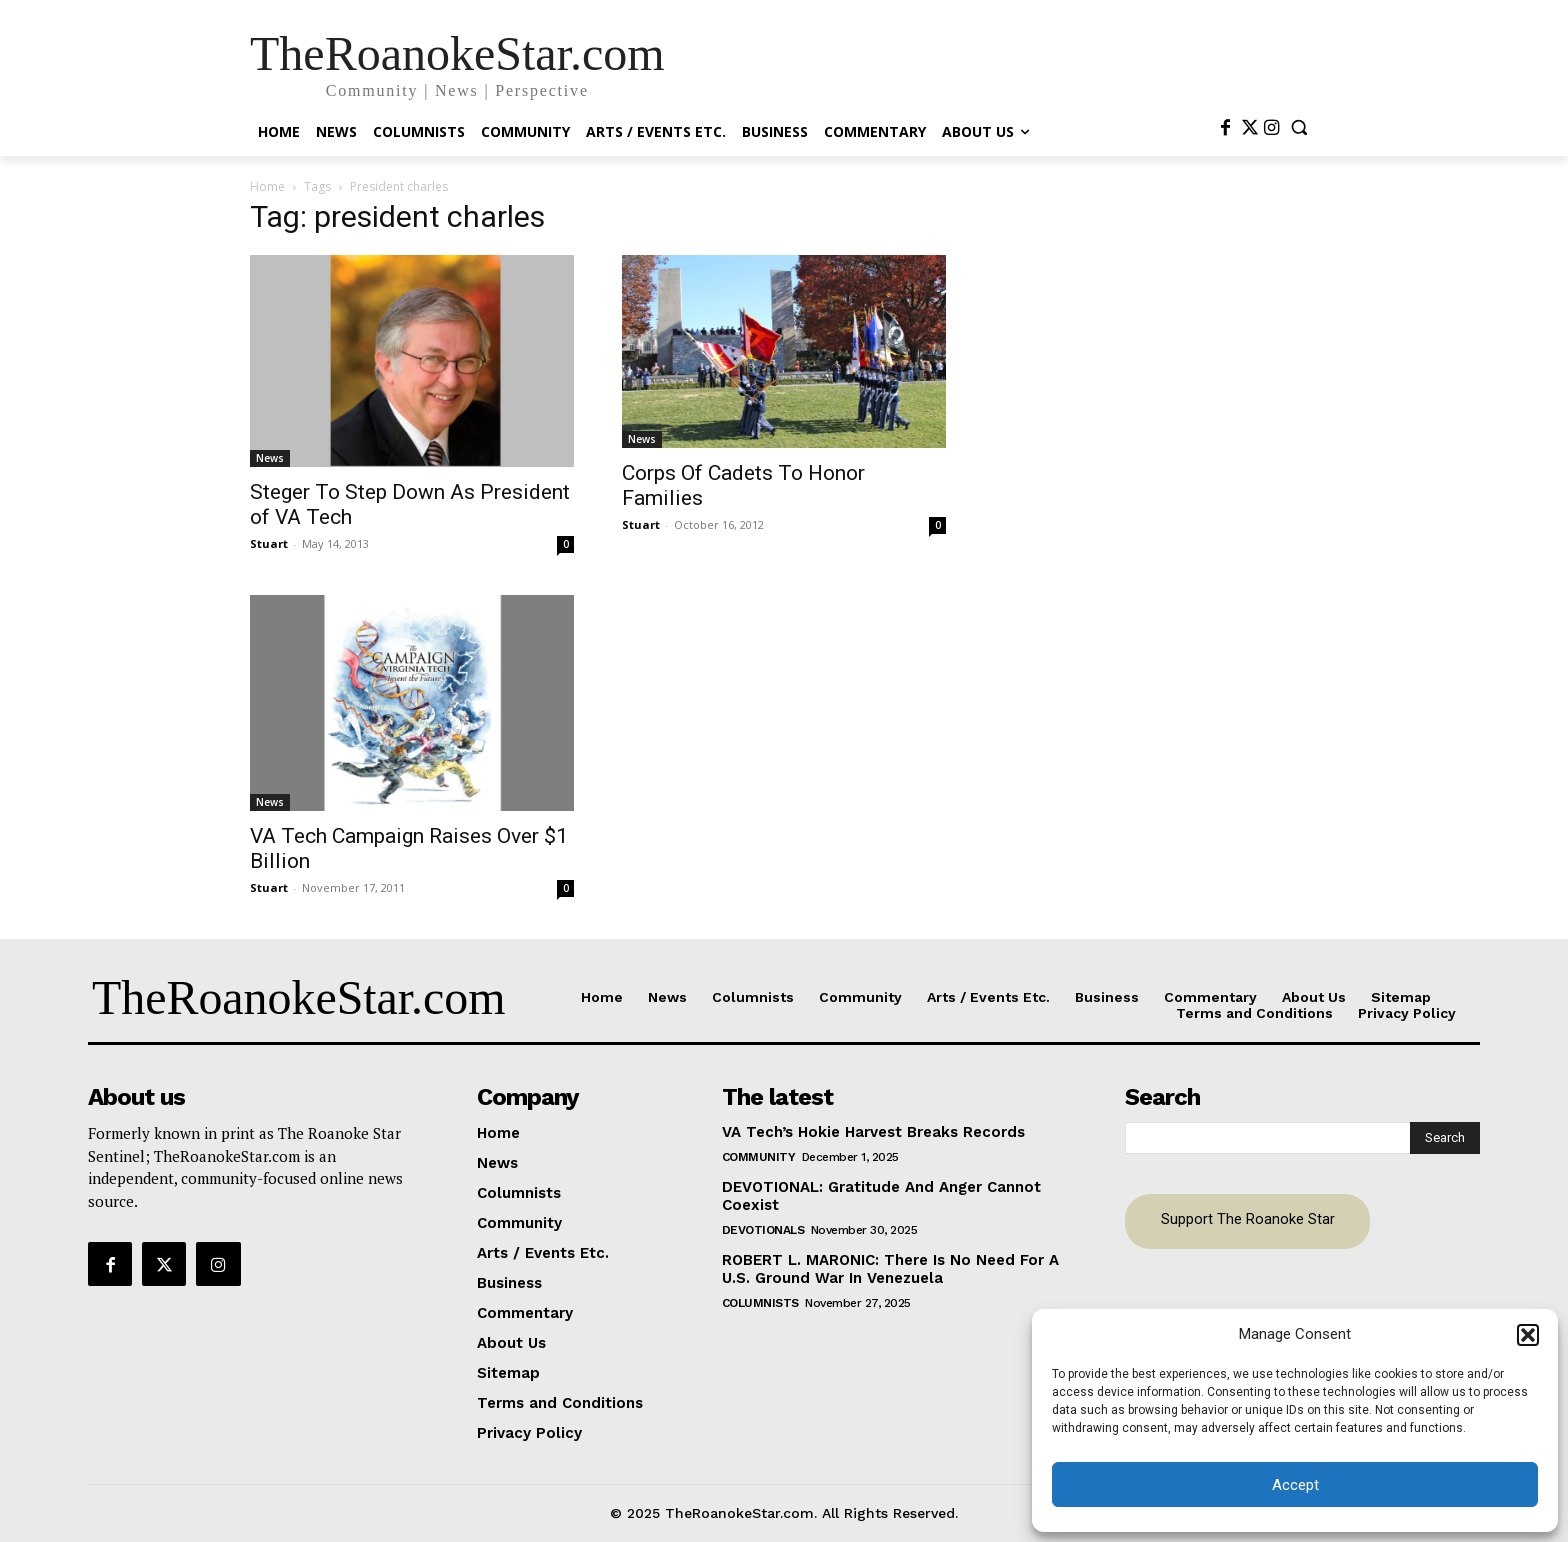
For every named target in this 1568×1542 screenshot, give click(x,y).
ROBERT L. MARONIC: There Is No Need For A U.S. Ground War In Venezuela (890, 1269)
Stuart (269, 543)
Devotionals (763, 1230)
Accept (1295, 1485)
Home (267, 186)
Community (759, 1157)
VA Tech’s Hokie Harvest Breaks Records (873, 1132)
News (270, 458)
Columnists (760, 1303)
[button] (1528, 1335)
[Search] (1445, 1138)
